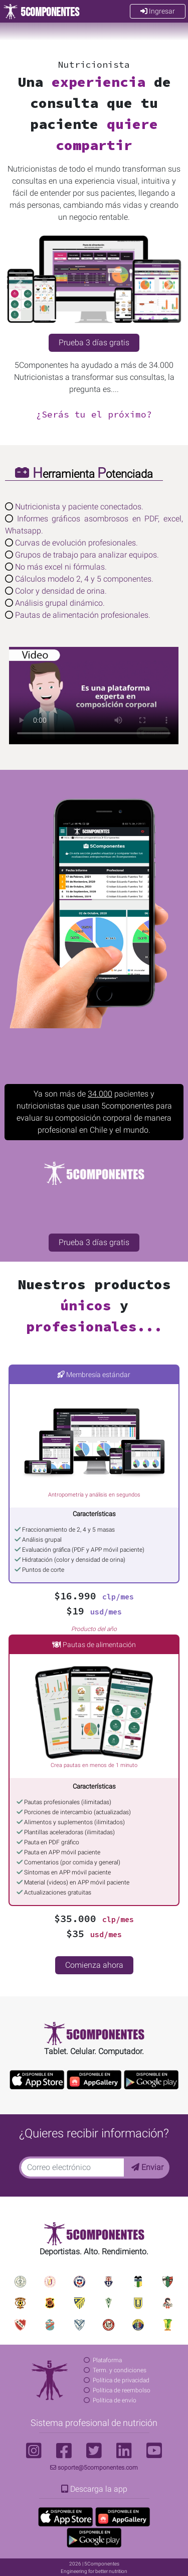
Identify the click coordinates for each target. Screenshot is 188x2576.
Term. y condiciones (119, 2370)
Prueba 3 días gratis (94, 342)
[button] (19, 284)
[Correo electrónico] (72, 2167)
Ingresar (157, 11)
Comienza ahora (94, 1965)
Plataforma (107, 2360)
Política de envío (114, 2400)
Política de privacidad (121, 2380)
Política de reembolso (121, 2390)
